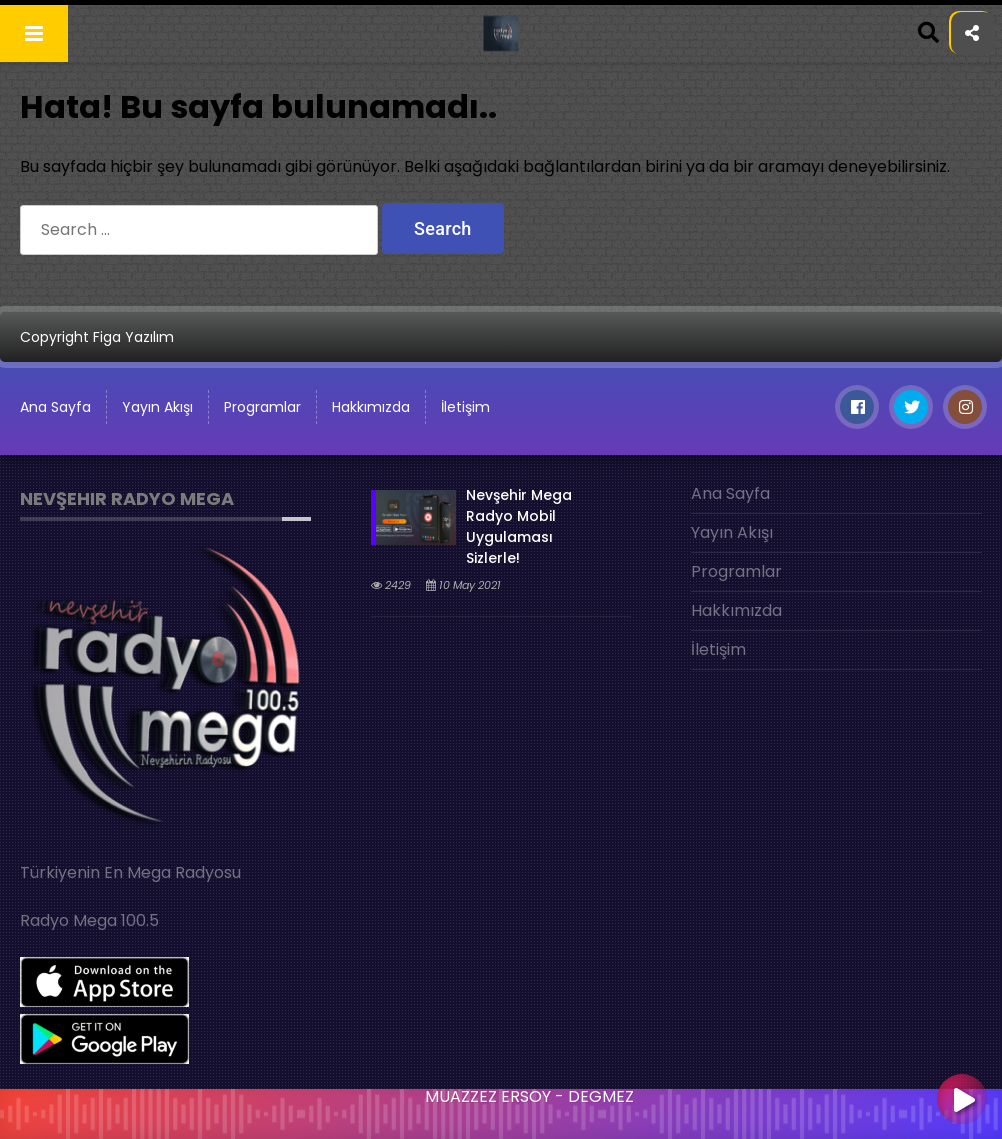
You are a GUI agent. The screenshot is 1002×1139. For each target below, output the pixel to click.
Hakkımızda (371, 407)
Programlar (262, 407)
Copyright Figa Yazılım (97, 337)
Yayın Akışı (157, 407)
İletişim (465, 407)
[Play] (962, 1101)
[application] (501, 1109)
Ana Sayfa (730, 493)
